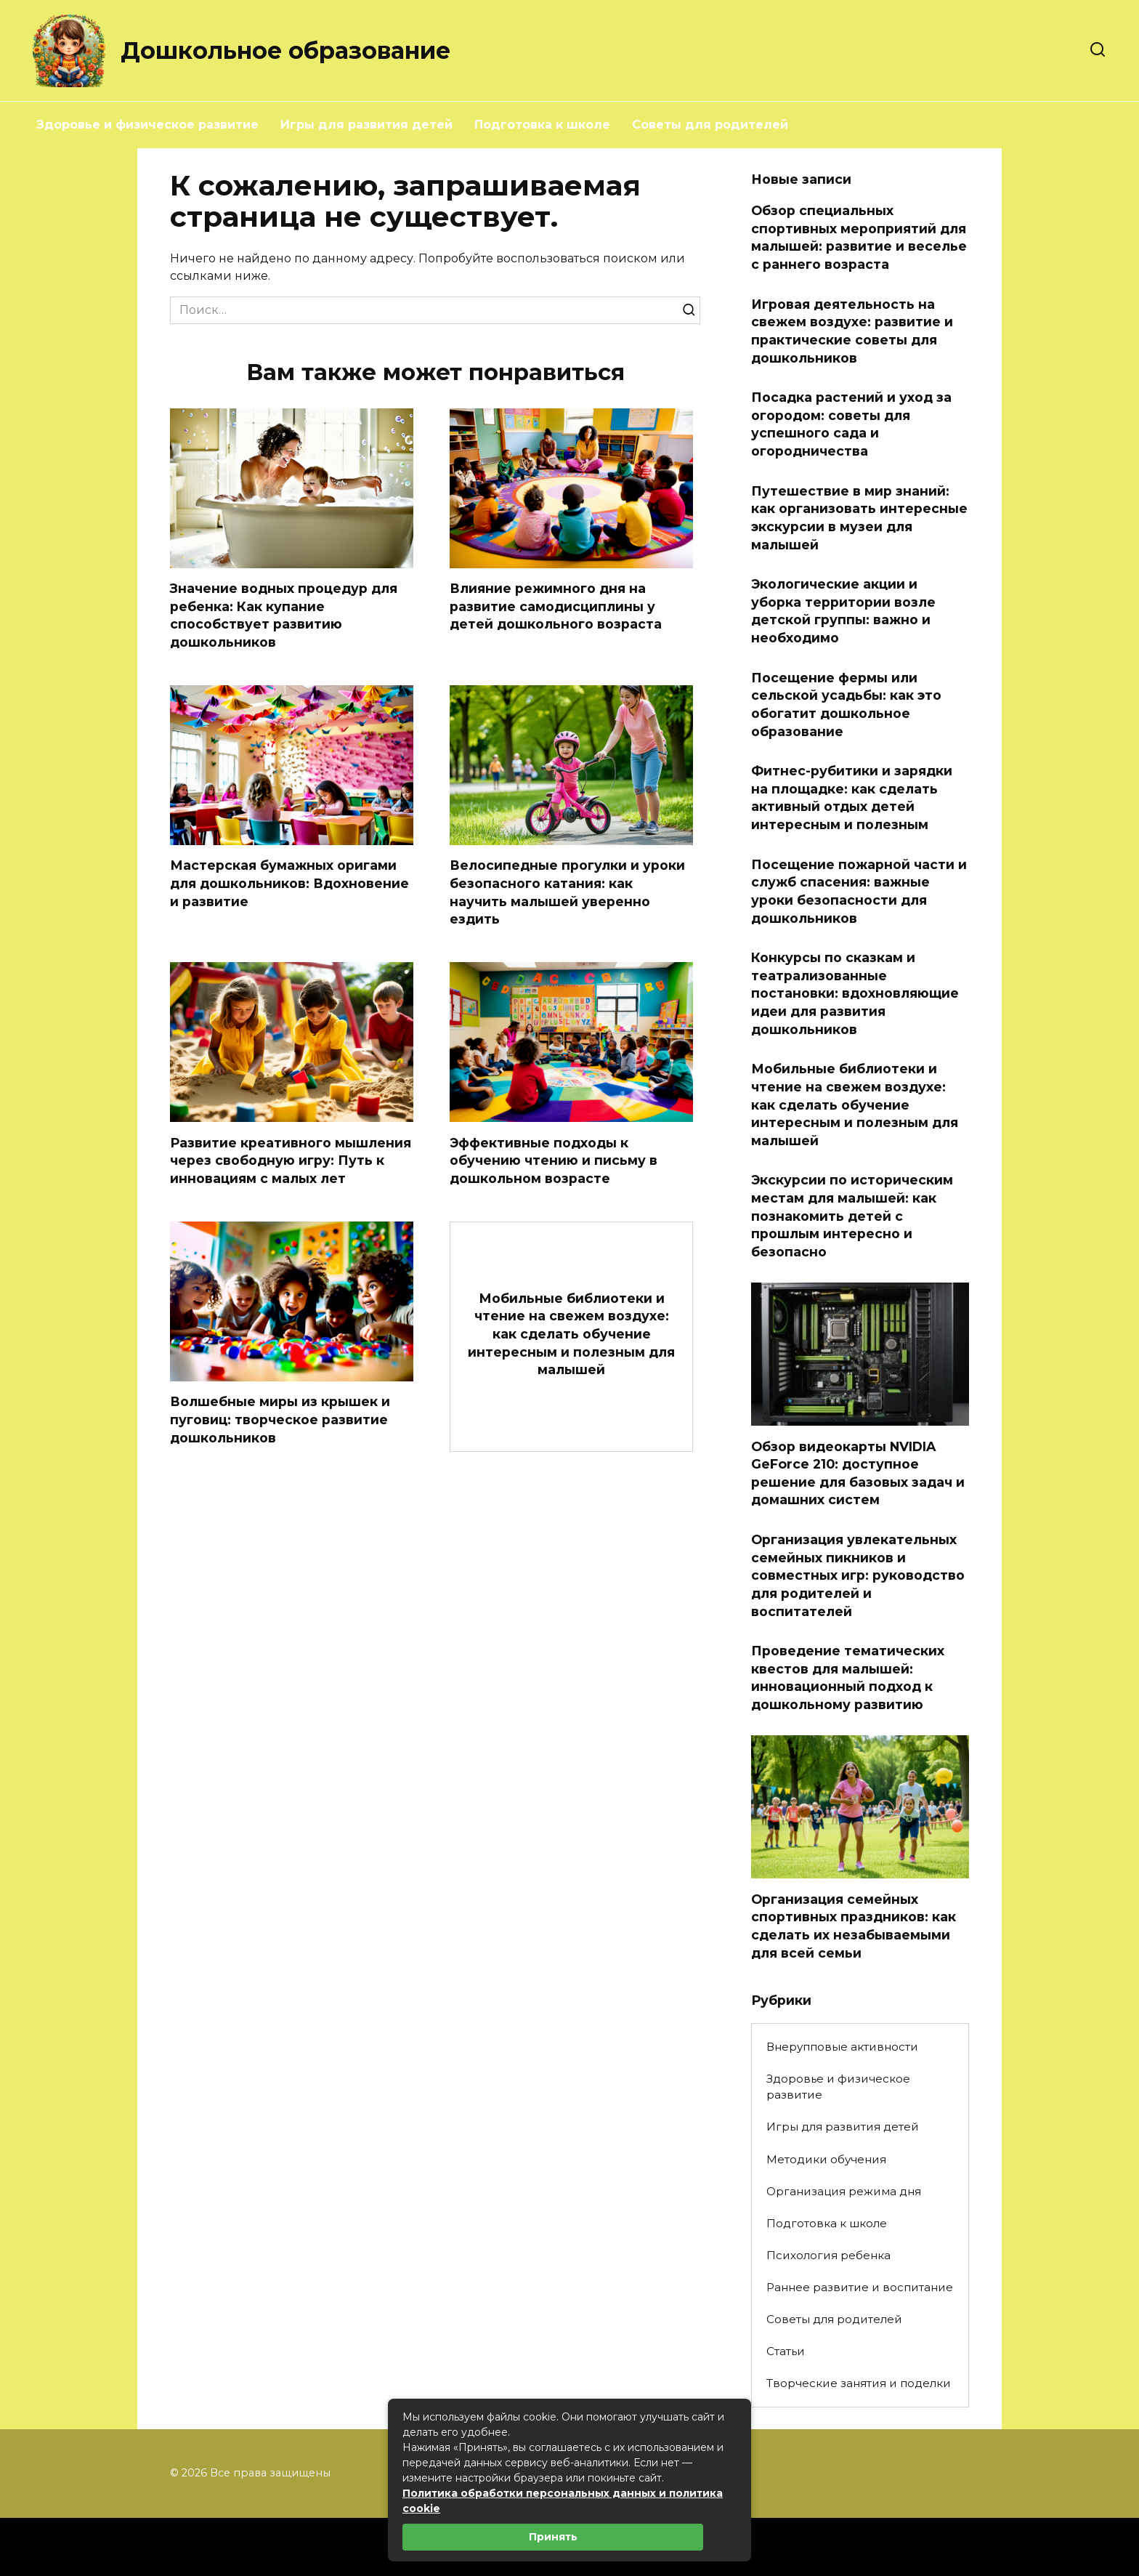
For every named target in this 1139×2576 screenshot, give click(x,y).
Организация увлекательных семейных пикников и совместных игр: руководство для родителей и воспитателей (858, 1575)
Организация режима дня (843, 2191)
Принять (553, 2536)
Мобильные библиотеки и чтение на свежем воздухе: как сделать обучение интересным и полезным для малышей (571, 1334)
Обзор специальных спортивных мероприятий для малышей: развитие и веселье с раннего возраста (859, 237)
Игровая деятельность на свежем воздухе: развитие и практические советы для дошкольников (852, 330)
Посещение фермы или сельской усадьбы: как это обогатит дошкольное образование (846, 703)
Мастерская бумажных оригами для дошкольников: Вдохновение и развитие (289, 883)
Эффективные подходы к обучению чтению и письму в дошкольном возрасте (553, 1160)
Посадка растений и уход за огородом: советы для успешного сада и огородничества (851, 424)
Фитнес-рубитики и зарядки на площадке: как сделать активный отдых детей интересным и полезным (851, 797)
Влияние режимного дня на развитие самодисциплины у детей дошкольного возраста (556, 606)
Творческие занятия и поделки (858, 2383)
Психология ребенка (828, 2255)
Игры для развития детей (366, 125)
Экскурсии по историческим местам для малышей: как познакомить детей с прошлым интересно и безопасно (852, 1215)
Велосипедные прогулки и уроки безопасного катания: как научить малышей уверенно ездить (567, 892)
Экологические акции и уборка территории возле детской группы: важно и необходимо (843, 610)
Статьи (785, 2351)
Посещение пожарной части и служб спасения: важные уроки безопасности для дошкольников (859, 890)
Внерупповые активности (842, 2047)
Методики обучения (826, 2159)
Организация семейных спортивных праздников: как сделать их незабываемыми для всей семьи (853, 1925)
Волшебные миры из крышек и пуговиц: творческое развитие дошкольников (280, 1419)
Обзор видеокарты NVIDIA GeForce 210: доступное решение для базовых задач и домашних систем (858, 1472)
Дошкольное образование (285, 50)
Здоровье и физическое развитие (147, 125)
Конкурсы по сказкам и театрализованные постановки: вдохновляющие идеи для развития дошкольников (855, 993)
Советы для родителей (710, 125)
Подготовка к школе (542, 125)
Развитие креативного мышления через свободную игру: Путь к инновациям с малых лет (290, 1160)
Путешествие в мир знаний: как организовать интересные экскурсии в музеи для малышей (859, 517)
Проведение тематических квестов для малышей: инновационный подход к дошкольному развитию (847, 1677)
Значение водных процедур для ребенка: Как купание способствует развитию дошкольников (283, 615)
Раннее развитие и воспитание (859, 2287)
